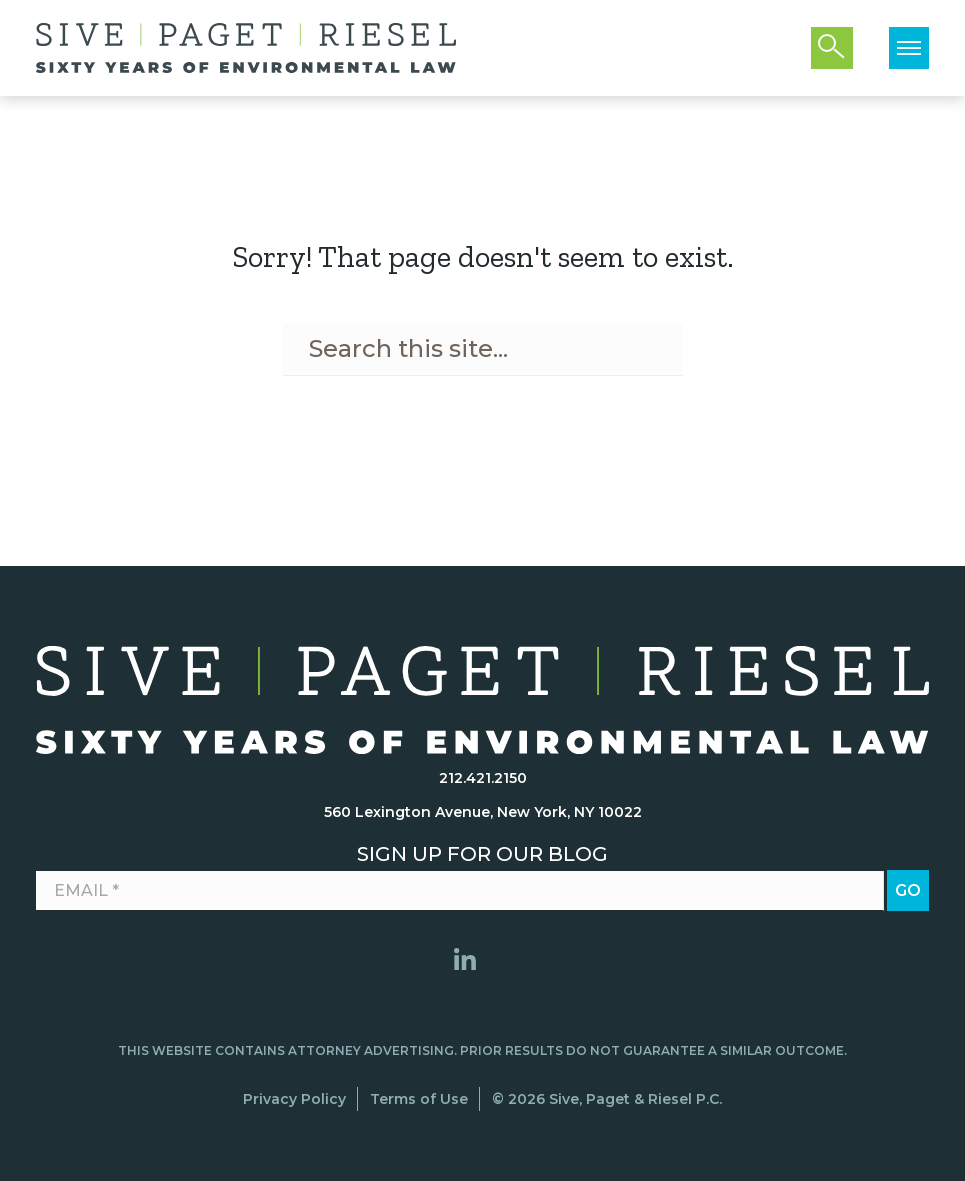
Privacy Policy (294, 1099)
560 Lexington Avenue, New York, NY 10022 (483, 812)
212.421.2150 (483, 778)
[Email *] (460, 891)
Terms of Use (419, 1099)
